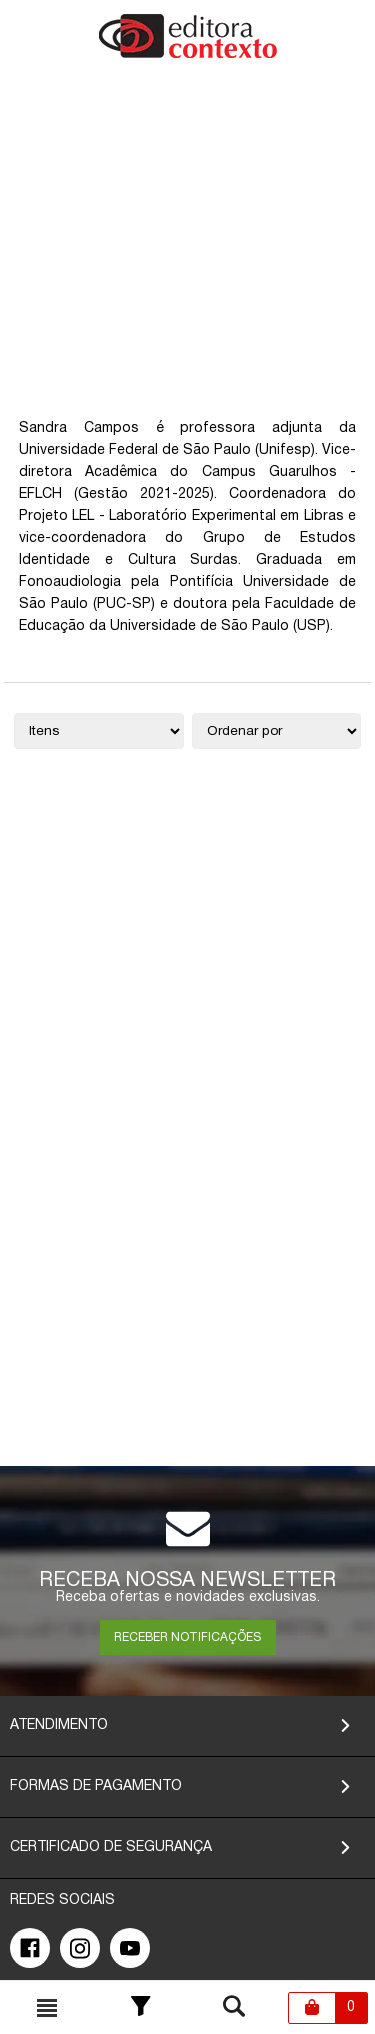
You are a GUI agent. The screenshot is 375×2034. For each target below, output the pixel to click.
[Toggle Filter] (141, 2008)
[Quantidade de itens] (99, 731)
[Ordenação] (277, 731)
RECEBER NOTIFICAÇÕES (187, 1637)
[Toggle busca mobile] (47, 2008)
